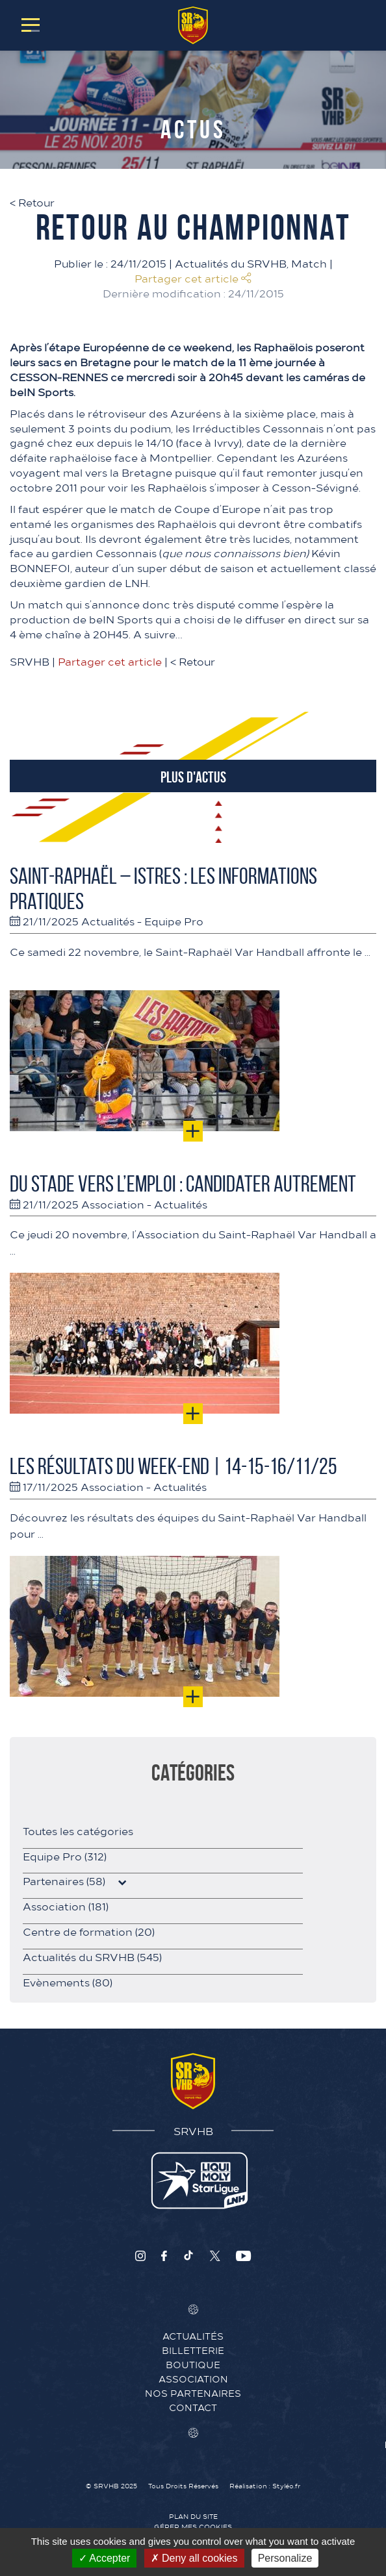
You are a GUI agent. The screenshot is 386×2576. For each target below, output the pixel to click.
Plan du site (193, 2516)
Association (112, 1204)
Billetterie (193, 2350)
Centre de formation (89, 1931)
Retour (32, 202)
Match (309, 263)
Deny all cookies (194, 2558)
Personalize (285, 2558)
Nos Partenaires (193, 2392)
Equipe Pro (173, 921)
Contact (193, 2407)
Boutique (193, 2364)
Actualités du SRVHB (231, 263)
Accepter (105, 2558)
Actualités (108, 921)
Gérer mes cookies (193, 2526)
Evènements (67, 1982)
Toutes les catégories (78, 1830)
